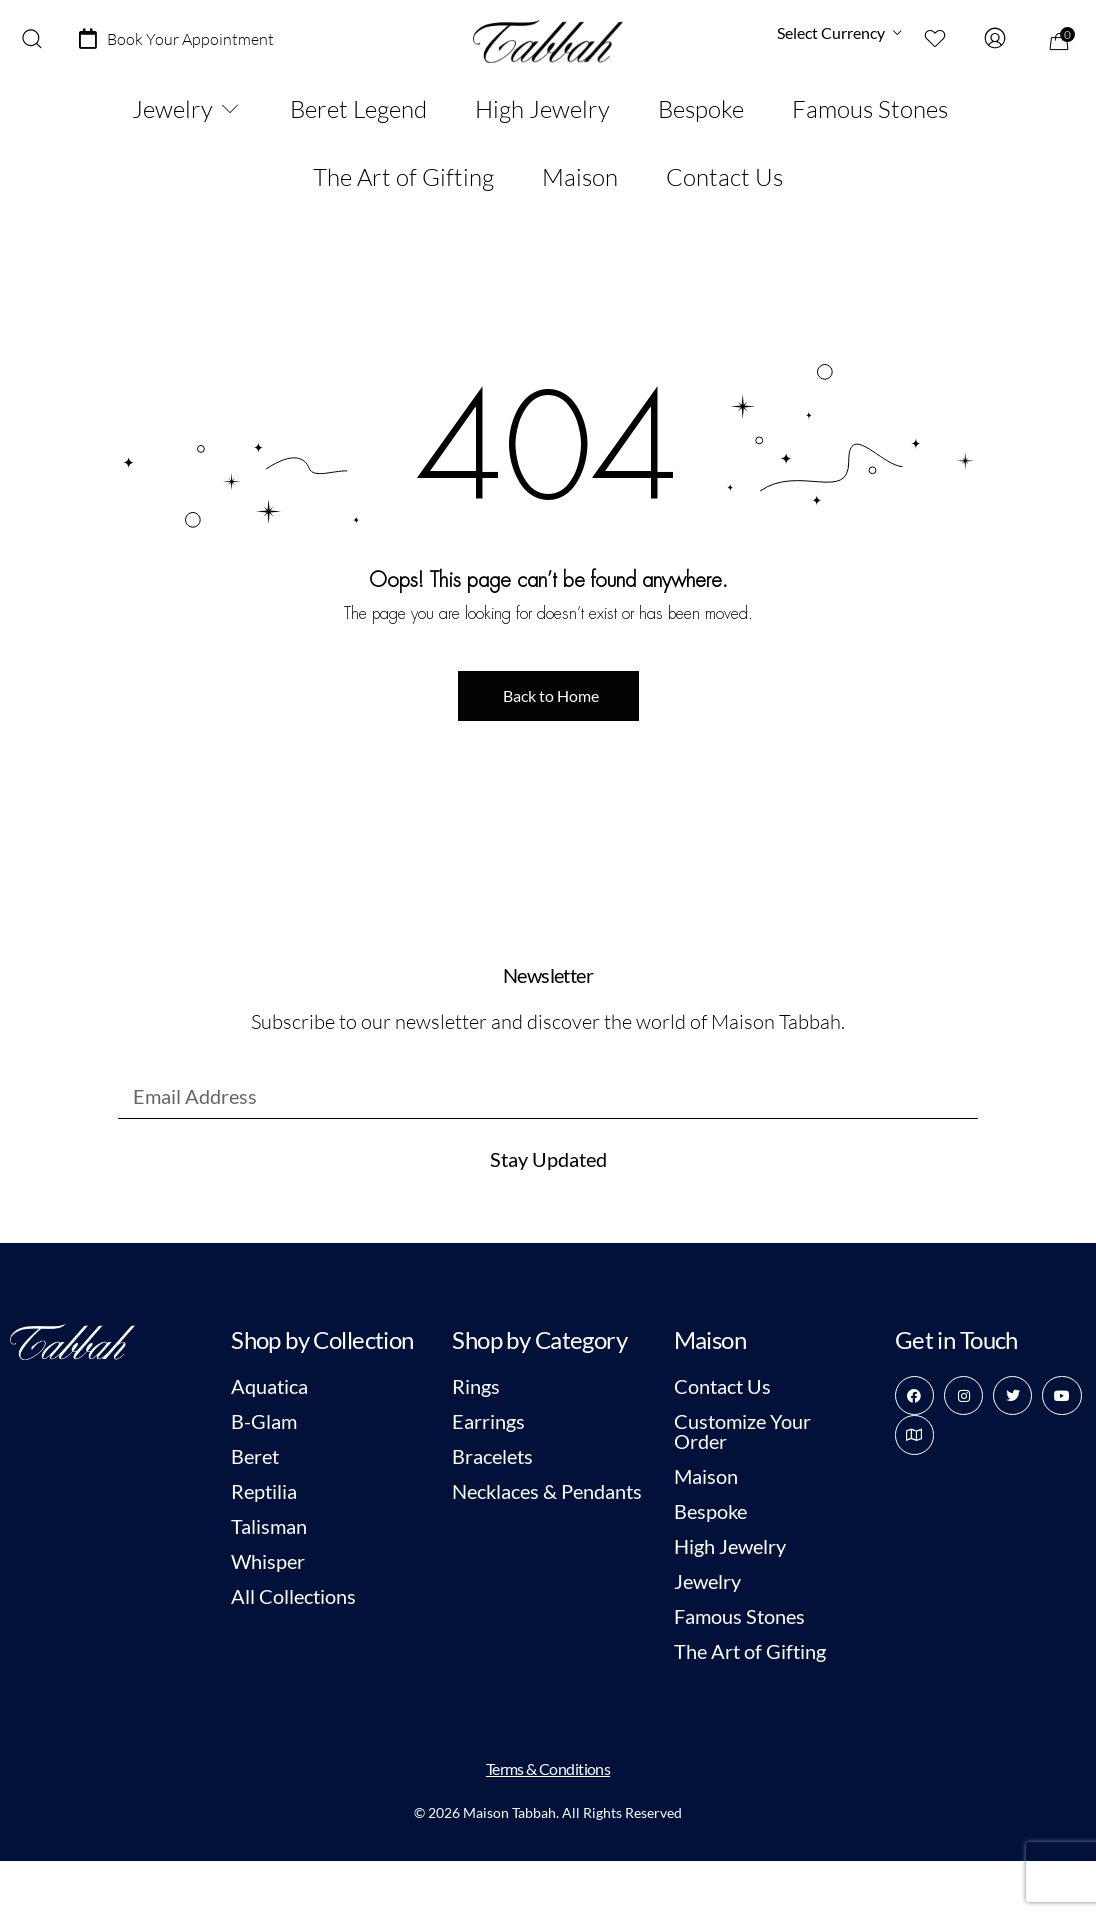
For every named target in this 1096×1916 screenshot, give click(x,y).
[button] (548, 696)
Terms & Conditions (548, 1768)
